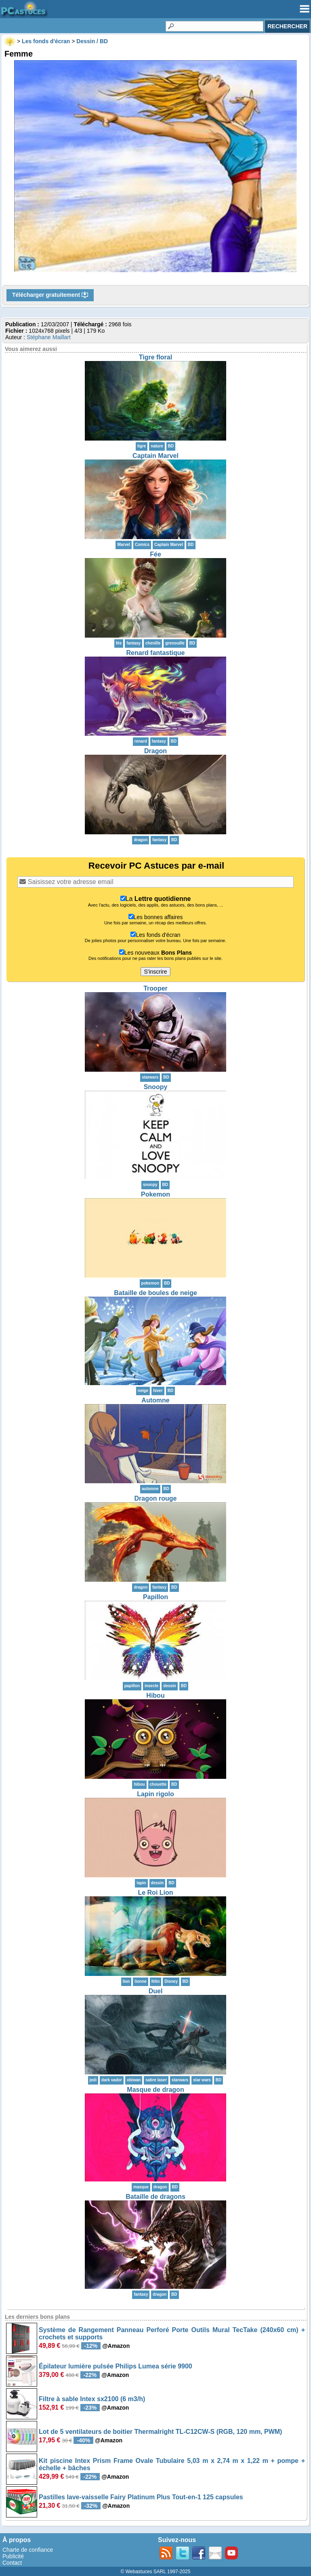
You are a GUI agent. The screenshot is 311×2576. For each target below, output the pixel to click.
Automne (155, 1400)
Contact (12, 2562)
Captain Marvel (155, 455)
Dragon (155, 750)
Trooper (155, 988)
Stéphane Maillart (49, 337)
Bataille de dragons (155, 2196)
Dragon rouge (155, 1498)
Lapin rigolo (155, 1794)
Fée (155, 554)
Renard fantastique (155, 652)
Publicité (13, 2556)
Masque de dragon (155, 2089)
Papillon (155, 1596)
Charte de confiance (27, 2550)
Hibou (155, 1695)
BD (171, 446)
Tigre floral (155, 357)
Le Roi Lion (155, 1892)
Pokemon (155, 1194)
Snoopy (156, 1086)
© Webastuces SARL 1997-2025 (156, 2571)
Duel (156, 1991)
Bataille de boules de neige (155, 1292)
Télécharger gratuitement (50, 295)
